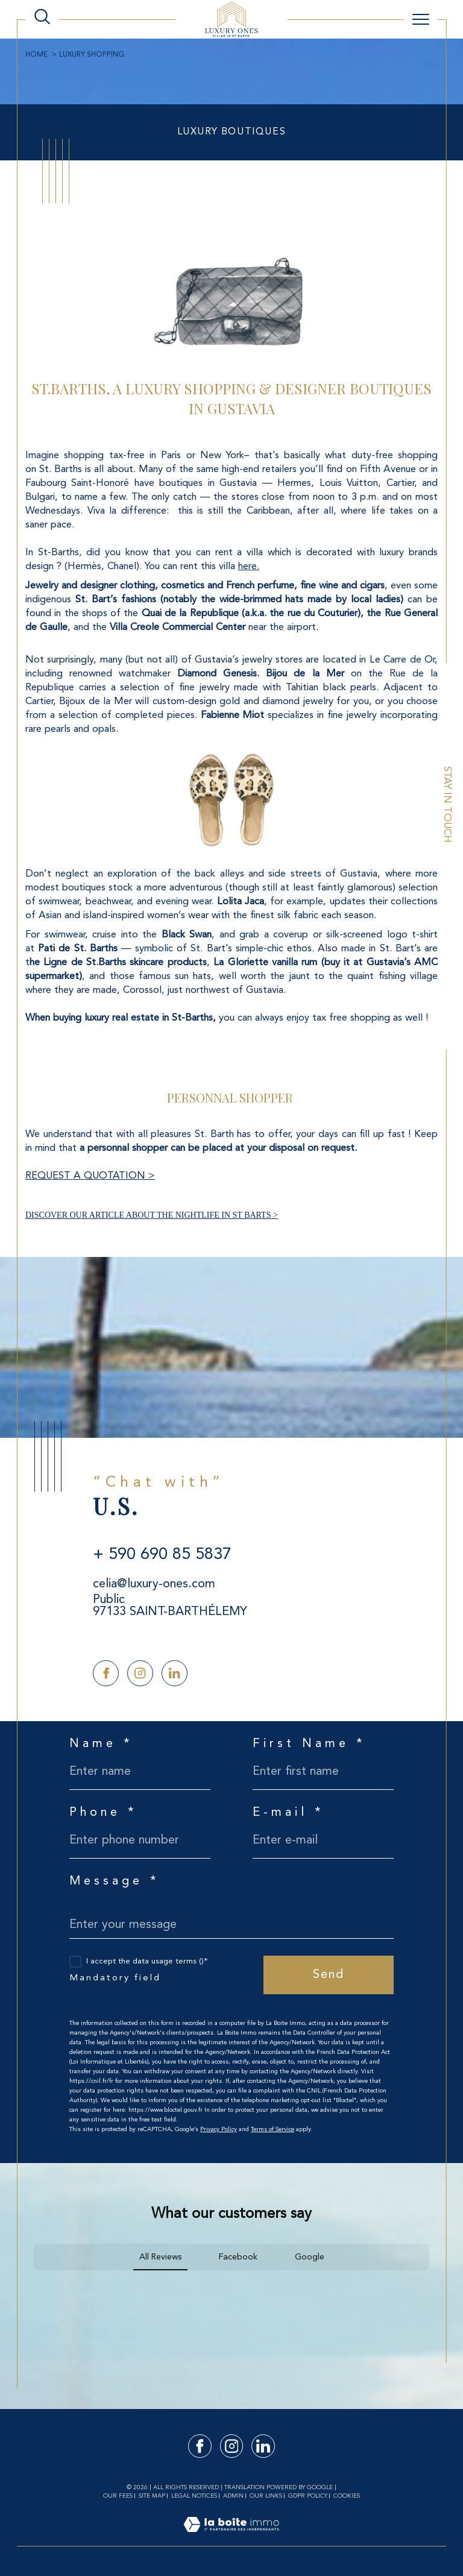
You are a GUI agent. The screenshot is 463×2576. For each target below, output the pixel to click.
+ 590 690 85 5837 (162, 1555)
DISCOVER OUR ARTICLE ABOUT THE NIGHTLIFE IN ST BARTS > (151, 1215)
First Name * (309, 1744)
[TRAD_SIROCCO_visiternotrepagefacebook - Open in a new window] (106, 1673)
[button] (33, 2282)
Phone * (103, 1813)
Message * (114, 1881)
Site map (152, 2496)
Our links (266, 2496)
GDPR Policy (307, 2496)
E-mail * (288, 1813)
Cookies (346, 2496)
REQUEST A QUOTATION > (90, 1176)
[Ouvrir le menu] (421, 19)
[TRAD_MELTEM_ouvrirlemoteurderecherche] (42, 17)
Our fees (118, 2496)
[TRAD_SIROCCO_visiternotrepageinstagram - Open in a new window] (140, 1673)
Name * (101, 1744)
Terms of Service (272, 2129)
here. (248, 567)
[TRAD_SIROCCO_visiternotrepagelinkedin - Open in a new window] (174, 1673)
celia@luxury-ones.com (154, 1584)
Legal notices (194, 2496)
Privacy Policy (218, 2129)
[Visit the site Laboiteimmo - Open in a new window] (231, 2538)
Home (36, 54)
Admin (233, 2496)
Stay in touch (447, 804)
